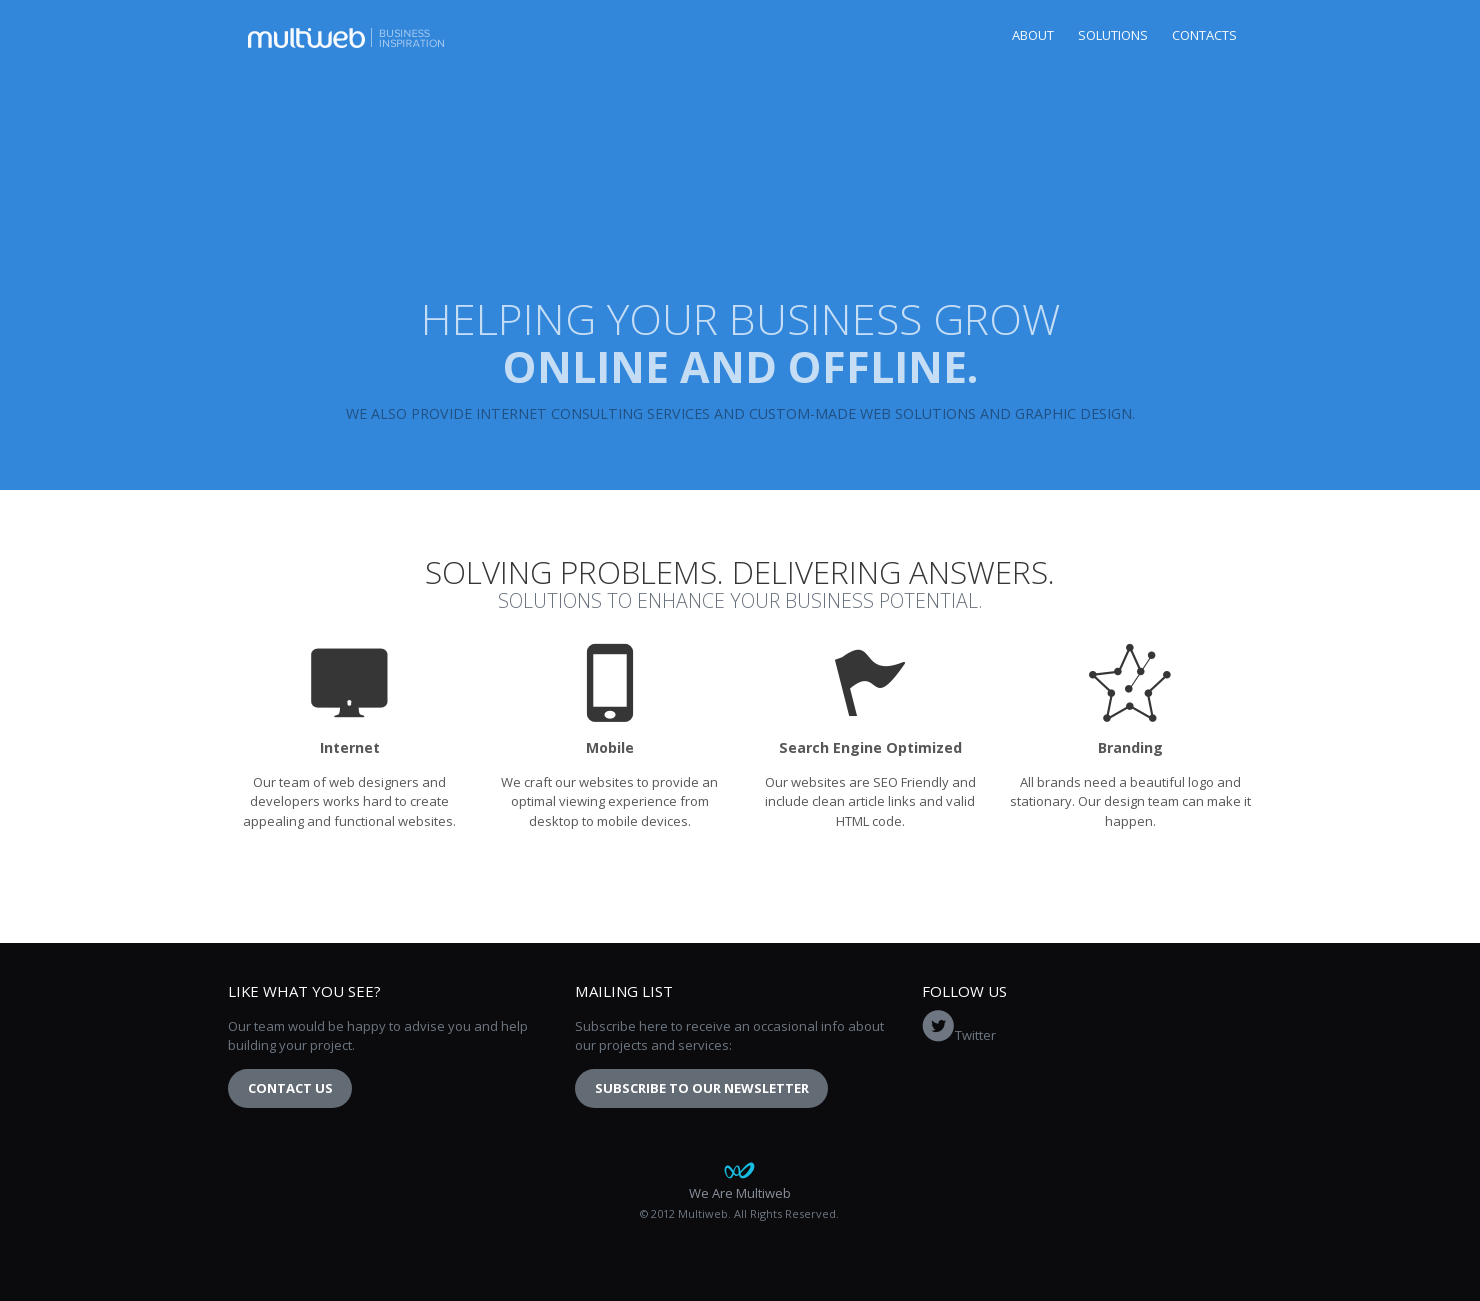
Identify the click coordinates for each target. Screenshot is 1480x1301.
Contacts (1204, 35)
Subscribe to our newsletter (702, 1088)
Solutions (1113, 35)
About (1033, 35)
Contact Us (290, 1088)
